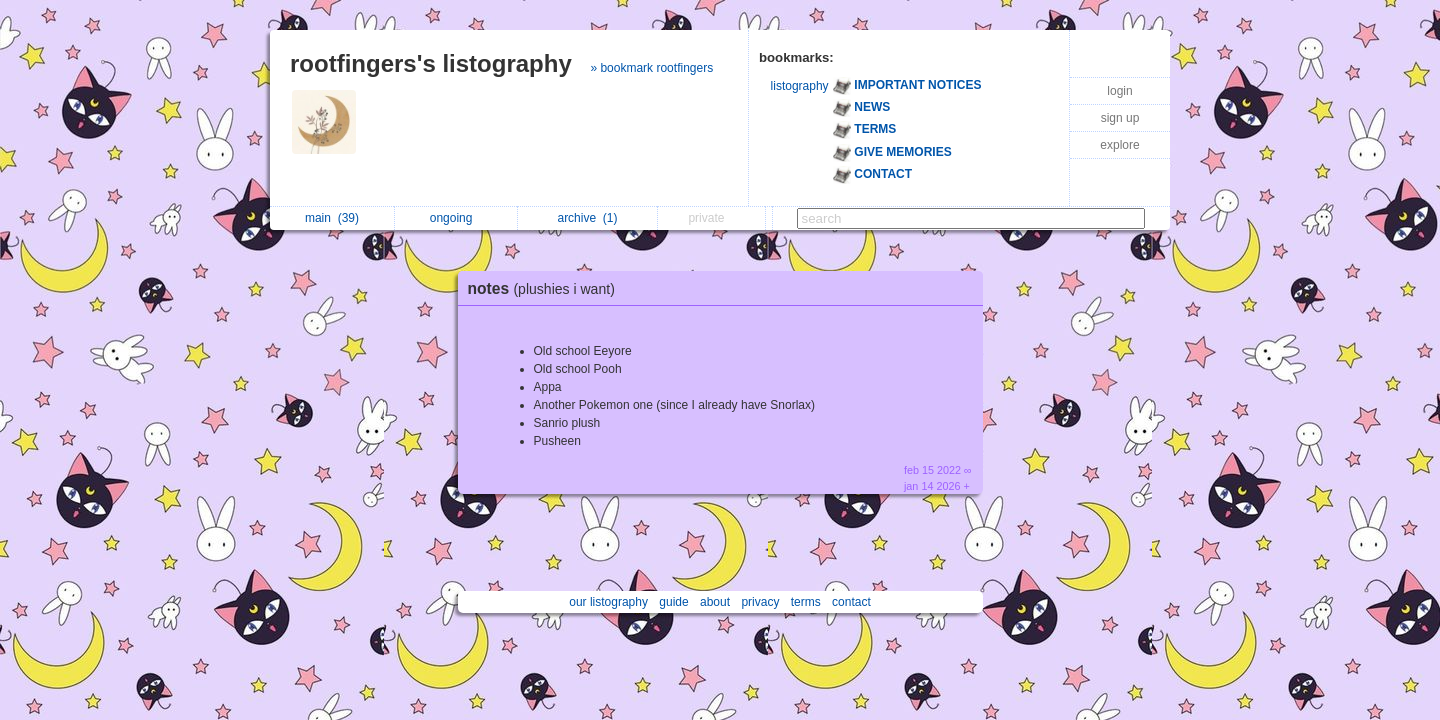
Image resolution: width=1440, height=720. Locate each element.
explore (1119, 145)
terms (806, 602)
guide (673, 602)
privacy (760, 602)
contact (851, 602)
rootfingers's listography (431, 63)
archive (587, 218)
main (332, 218)
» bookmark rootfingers (651, 68)
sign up (1120, 118)
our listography (608, 602)
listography (800, 86)
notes (546, 288)
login (1119, 91)
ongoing (456, 218)
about (715, 602)
